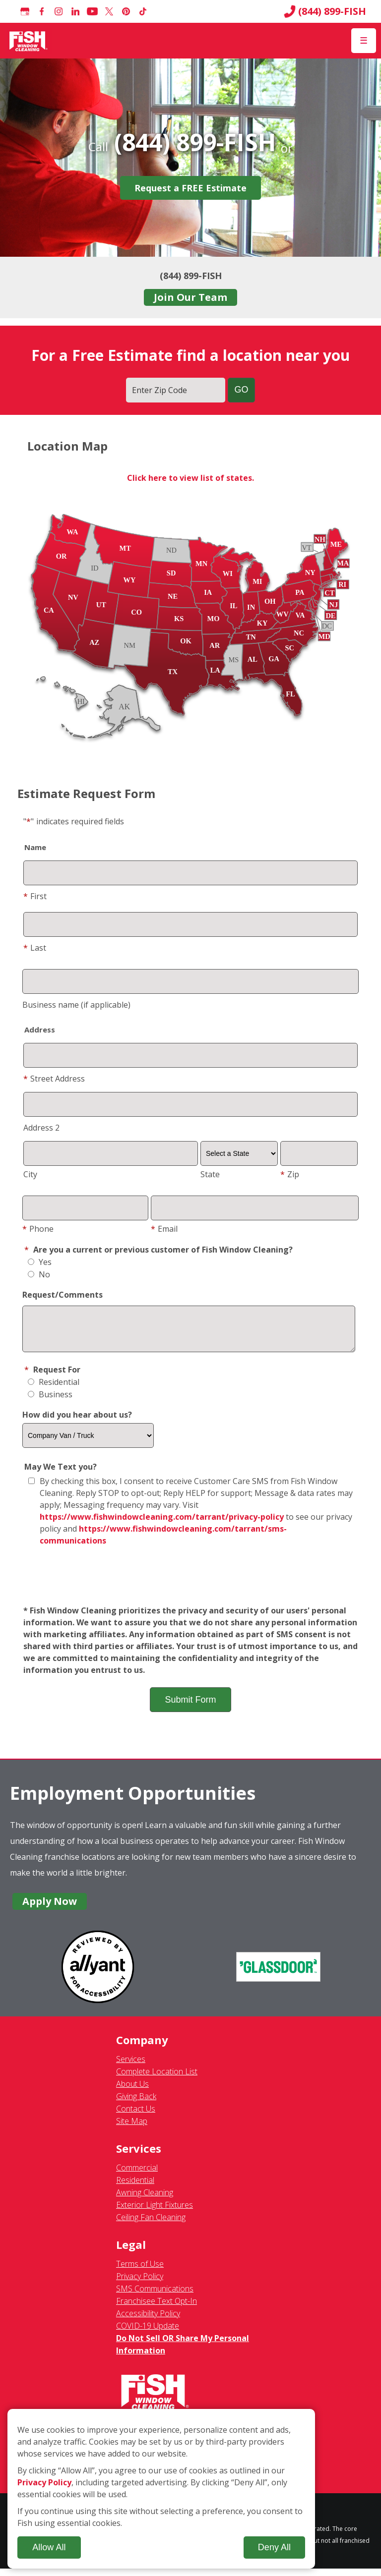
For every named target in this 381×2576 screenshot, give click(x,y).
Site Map (131, 2128)
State (210, 1174)
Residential (53, 1389)
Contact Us (135, 2116)
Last (34, 947)
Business (50, 1401)
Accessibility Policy (148, 2320)
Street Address (54, 1078)
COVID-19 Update (147, 2333)
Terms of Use (140, 2271)
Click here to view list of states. (190, 477)
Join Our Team (190, 297)
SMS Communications (154, 2295)
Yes (40, 1262)
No (39, 1274)
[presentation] (190, 1584)
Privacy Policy (139, 2283)
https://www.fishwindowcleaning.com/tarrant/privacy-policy (162, 1524)
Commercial (137, 2175)
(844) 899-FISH (325, 11)
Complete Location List (156, 2078)
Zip (289, 1174)
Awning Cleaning (144, 2199)
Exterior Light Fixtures (154, 2212)
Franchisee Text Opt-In (156, 2308)
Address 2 (41, 1127)
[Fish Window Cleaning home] (28, 40)
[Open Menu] (363, 41)
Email (164, 1228)
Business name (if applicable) (76, 1004)
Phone (38, 1228)
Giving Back (136, 2103)
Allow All (48, 2547)
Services (130, 2066)
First (35, 896)
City (30, 1174)
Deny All (274, 2547)
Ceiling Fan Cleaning (151, 2224)
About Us (132, 2091)
